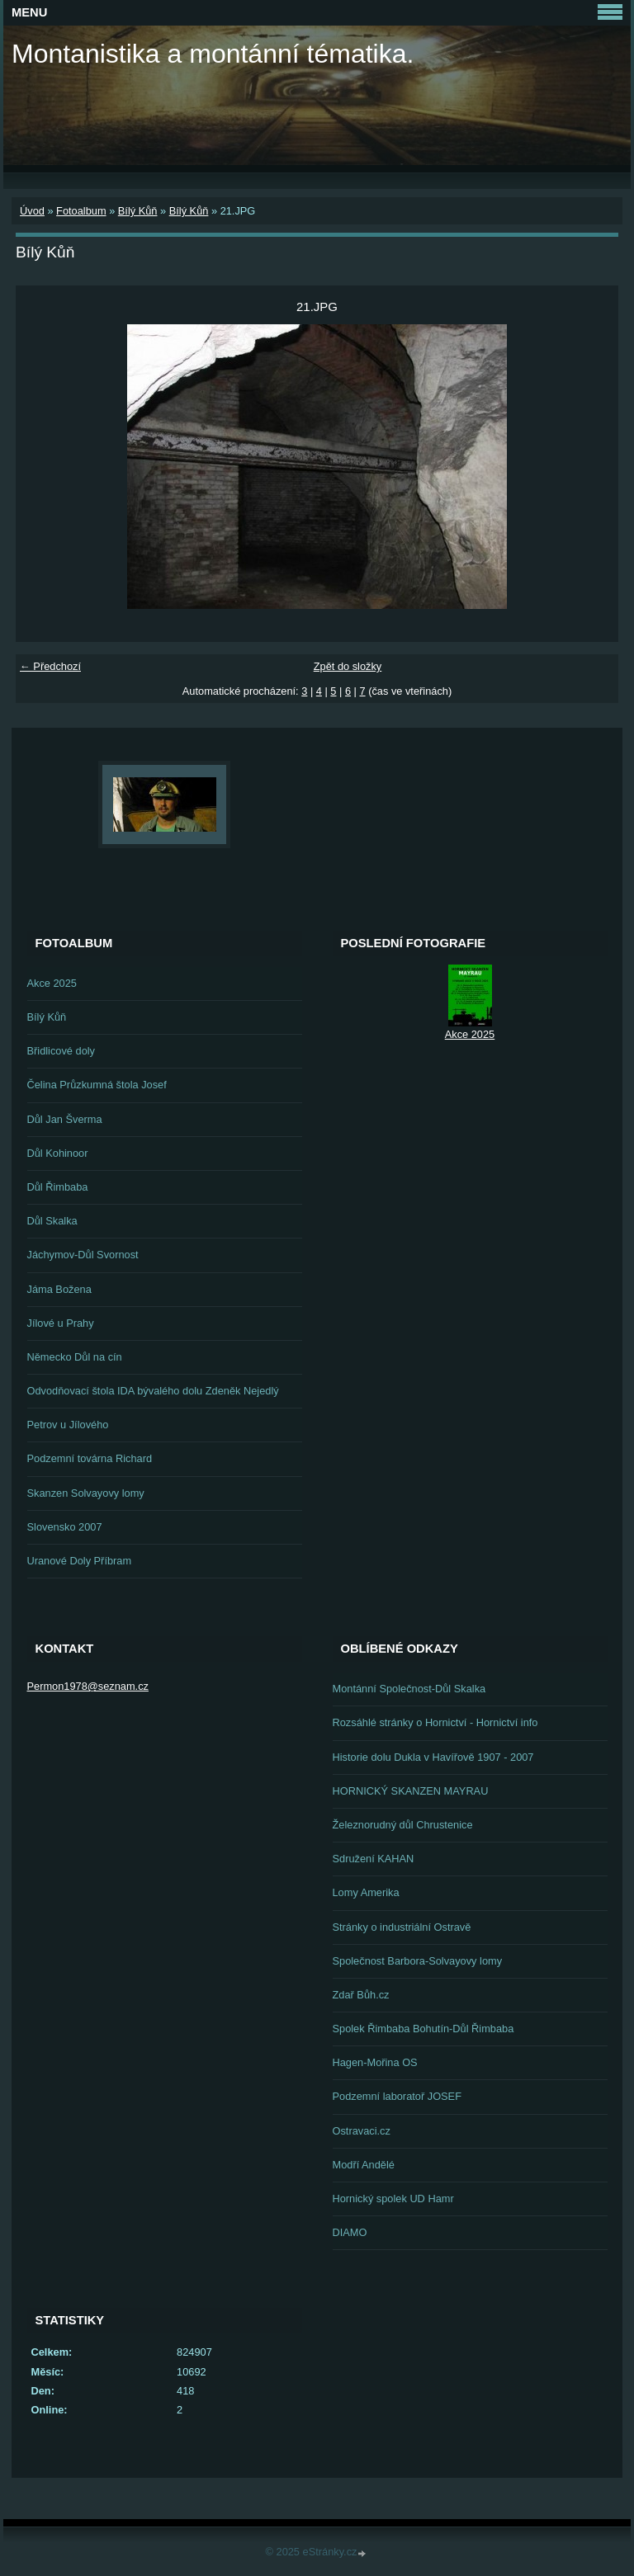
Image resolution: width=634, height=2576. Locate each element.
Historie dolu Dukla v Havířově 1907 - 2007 (433, 1757)
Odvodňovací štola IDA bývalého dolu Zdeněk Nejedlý (153, 1391)
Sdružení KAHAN (373, 1858)
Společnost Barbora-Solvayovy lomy (418, 1961)
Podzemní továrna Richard (90, 1458)
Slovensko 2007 (64, 1527)
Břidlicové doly (61, 1051)
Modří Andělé (364, 2164)
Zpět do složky (348, 666)
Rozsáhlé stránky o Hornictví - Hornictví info (435, 1722)
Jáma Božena (59, 1289)
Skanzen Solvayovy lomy (85, 1493)
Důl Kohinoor (57, 1153)
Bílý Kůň (138, 211)
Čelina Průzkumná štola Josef (97, 1084)
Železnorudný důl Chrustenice (403, 1825)
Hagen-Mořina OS (375, 2062)
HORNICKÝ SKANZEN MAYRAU (411, 1791)
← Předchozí (50, 666)
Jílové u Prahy (60, 1323)
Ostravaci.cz (361, 2131)
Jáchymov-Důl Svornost (83, 1254)
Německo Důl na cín (74, 1357)
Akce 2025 (52, 983)
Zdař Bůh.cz (361, 1995)
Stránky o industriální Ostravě (402, 1927)
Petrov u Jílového (68, 1424)
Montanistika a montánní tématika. (213, 53)
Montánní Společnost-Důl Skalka (409, 1688)
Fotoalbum (81, 211)
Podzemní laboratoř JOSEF (397, 2096)
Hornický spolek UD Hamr (393, 2198)
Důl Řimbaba (57, 1187)
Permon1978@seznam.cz (88, 1686)
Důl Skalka (52, 1221)
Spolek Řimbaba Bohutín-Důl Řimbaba (423, 2028)
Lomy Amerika (366, 1892)
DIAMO (350, 2232)
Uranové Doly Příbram (79, 1561)
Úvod (32, 211)
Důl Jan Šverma (64, 1119)
